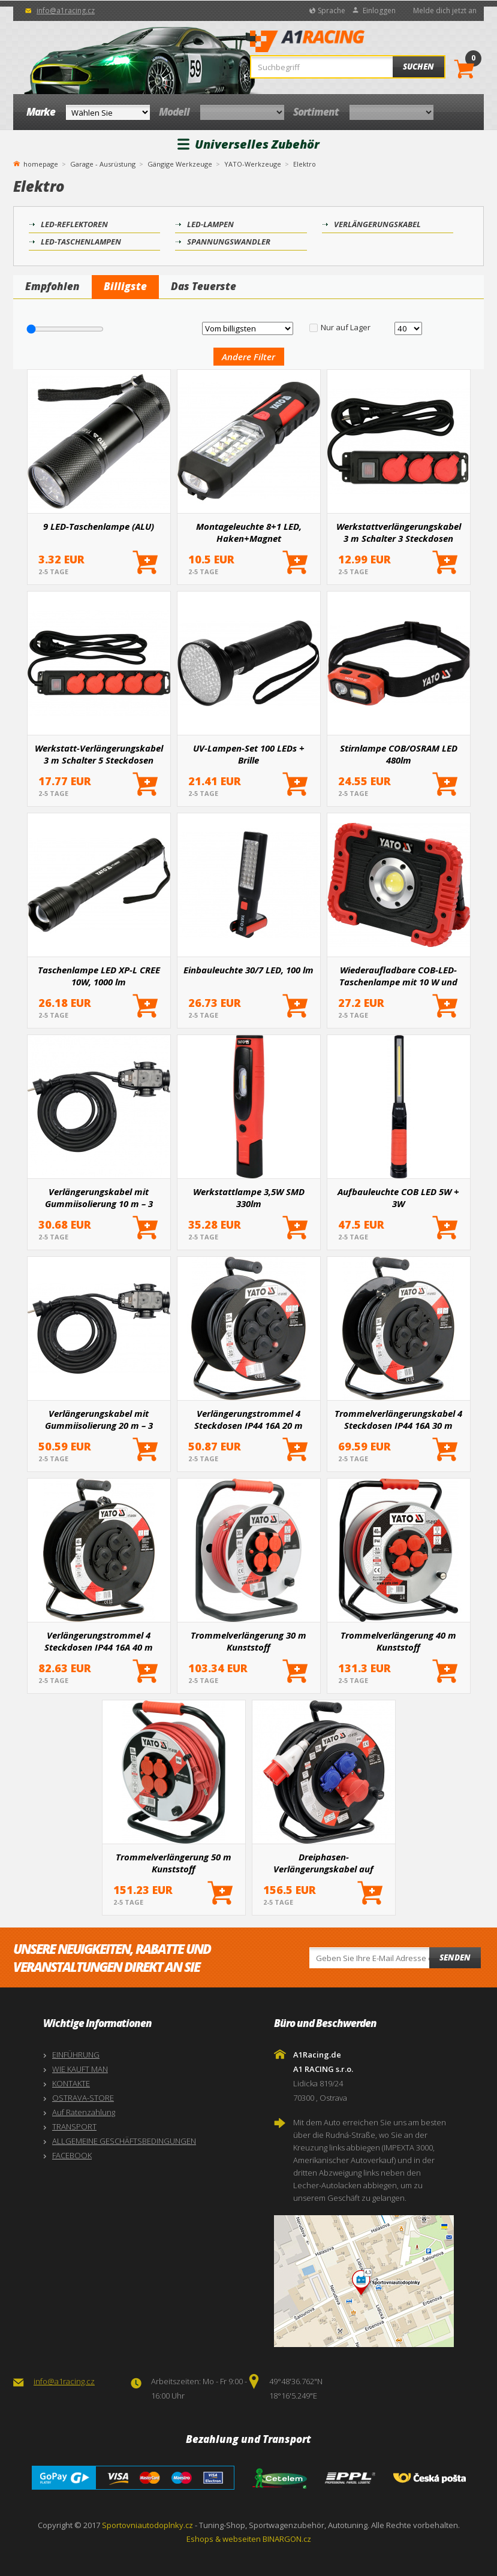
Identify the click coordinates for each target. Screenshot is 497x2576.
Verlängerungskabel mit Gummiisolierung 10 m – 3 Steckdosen (99, 1197)
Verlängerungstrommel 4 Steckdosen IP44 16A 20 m (248, 1419)
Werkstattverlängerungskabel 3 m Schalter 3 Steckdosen (398, 532)
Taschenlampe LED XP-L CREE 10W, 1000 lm (99, 976)
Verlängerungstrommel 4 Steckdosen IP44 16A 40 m (98, 1641)
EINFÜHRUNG (76, 2054)
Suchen (418, 66)
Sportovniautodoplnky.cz (147, 2525)
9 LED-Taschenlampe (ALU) (98, 526)
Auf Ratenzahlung (83, 2112)
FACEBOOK (72, 2155)
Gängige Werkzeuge (179, 163)
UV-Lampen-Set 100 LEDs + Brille (249, 754)
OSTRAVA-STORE (83, 2097)
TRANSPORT (74, 2126)
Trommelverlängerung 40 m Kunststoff (398, 1641)
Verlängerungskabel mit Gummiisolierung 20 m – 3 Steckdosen (99, 1419)
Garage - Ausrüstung (102, 163)
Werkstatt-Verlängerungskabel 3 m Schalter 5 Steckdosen (99, 754)
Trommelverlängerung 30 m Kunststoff (248, 1641)
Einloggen (379, 10)
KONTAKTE (71, 2083)
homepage (40, 163)
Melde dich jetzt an (445, 10)
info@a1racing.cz (66, 10)
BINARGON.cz (287, 2538)
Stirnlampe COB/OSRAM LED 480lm (398, 754)
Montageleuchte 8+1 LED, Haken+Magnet (249, 532)
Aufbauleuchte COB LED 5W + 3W (398, 1197)
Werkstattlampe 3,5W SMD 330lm (249, 1197)
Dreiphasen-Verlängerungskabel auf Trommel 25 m (323, 1863)
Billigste (125, 286)
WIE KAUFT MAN (80, 2069)
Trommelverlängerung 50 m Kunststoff (173, 1863)
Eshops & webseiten (223, 2538)
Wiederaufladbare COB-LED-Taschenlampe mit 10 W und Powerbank (398, 976)
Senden (455, 1957)
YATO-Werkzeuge (252, 163)
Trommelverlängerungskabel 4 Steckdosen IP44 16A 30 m (398, 1419)
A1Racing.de (343, 42)
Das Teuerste (203, 286)
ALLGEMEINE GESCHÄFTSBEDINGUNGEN (124, 2140)
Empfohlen (52, 286)
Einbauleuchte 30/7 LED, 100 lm (248, 970)
